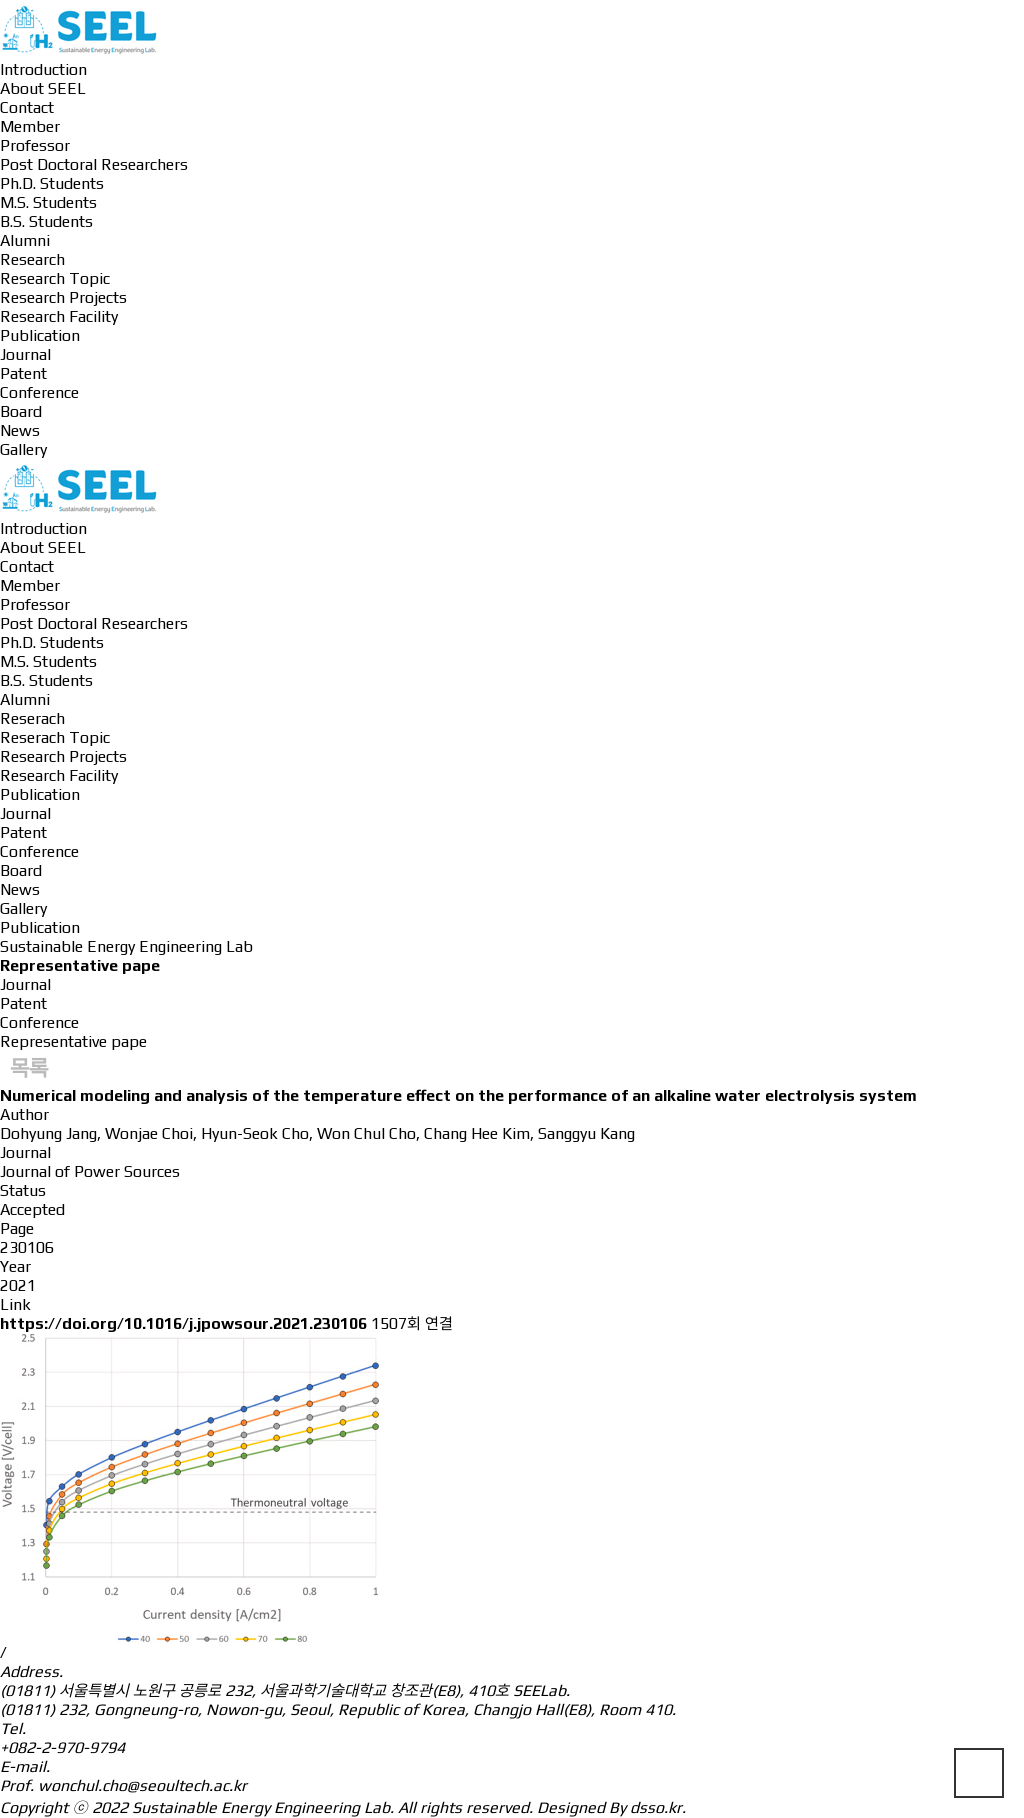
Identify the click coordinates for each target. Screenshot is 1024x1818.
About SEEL (43, 88)
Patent (23, 373)
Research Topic (55, 278)
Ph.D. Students (52, 183)
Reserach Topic (55, 737)
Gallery (23, 449)
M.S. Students (48, 202)
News (20, 430)
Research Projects (63, 297)
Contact (27, 107)
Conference (39, 392)
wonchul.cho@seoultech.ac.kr (142, 1785)
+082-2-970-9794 (62, 1747)
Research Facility (59, 316)
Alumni (25, 240)
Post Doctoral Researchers (94, 164)
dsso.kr (656, 1807)
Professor (35, 145)
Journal (25, 354)
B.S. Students (46, 221)
